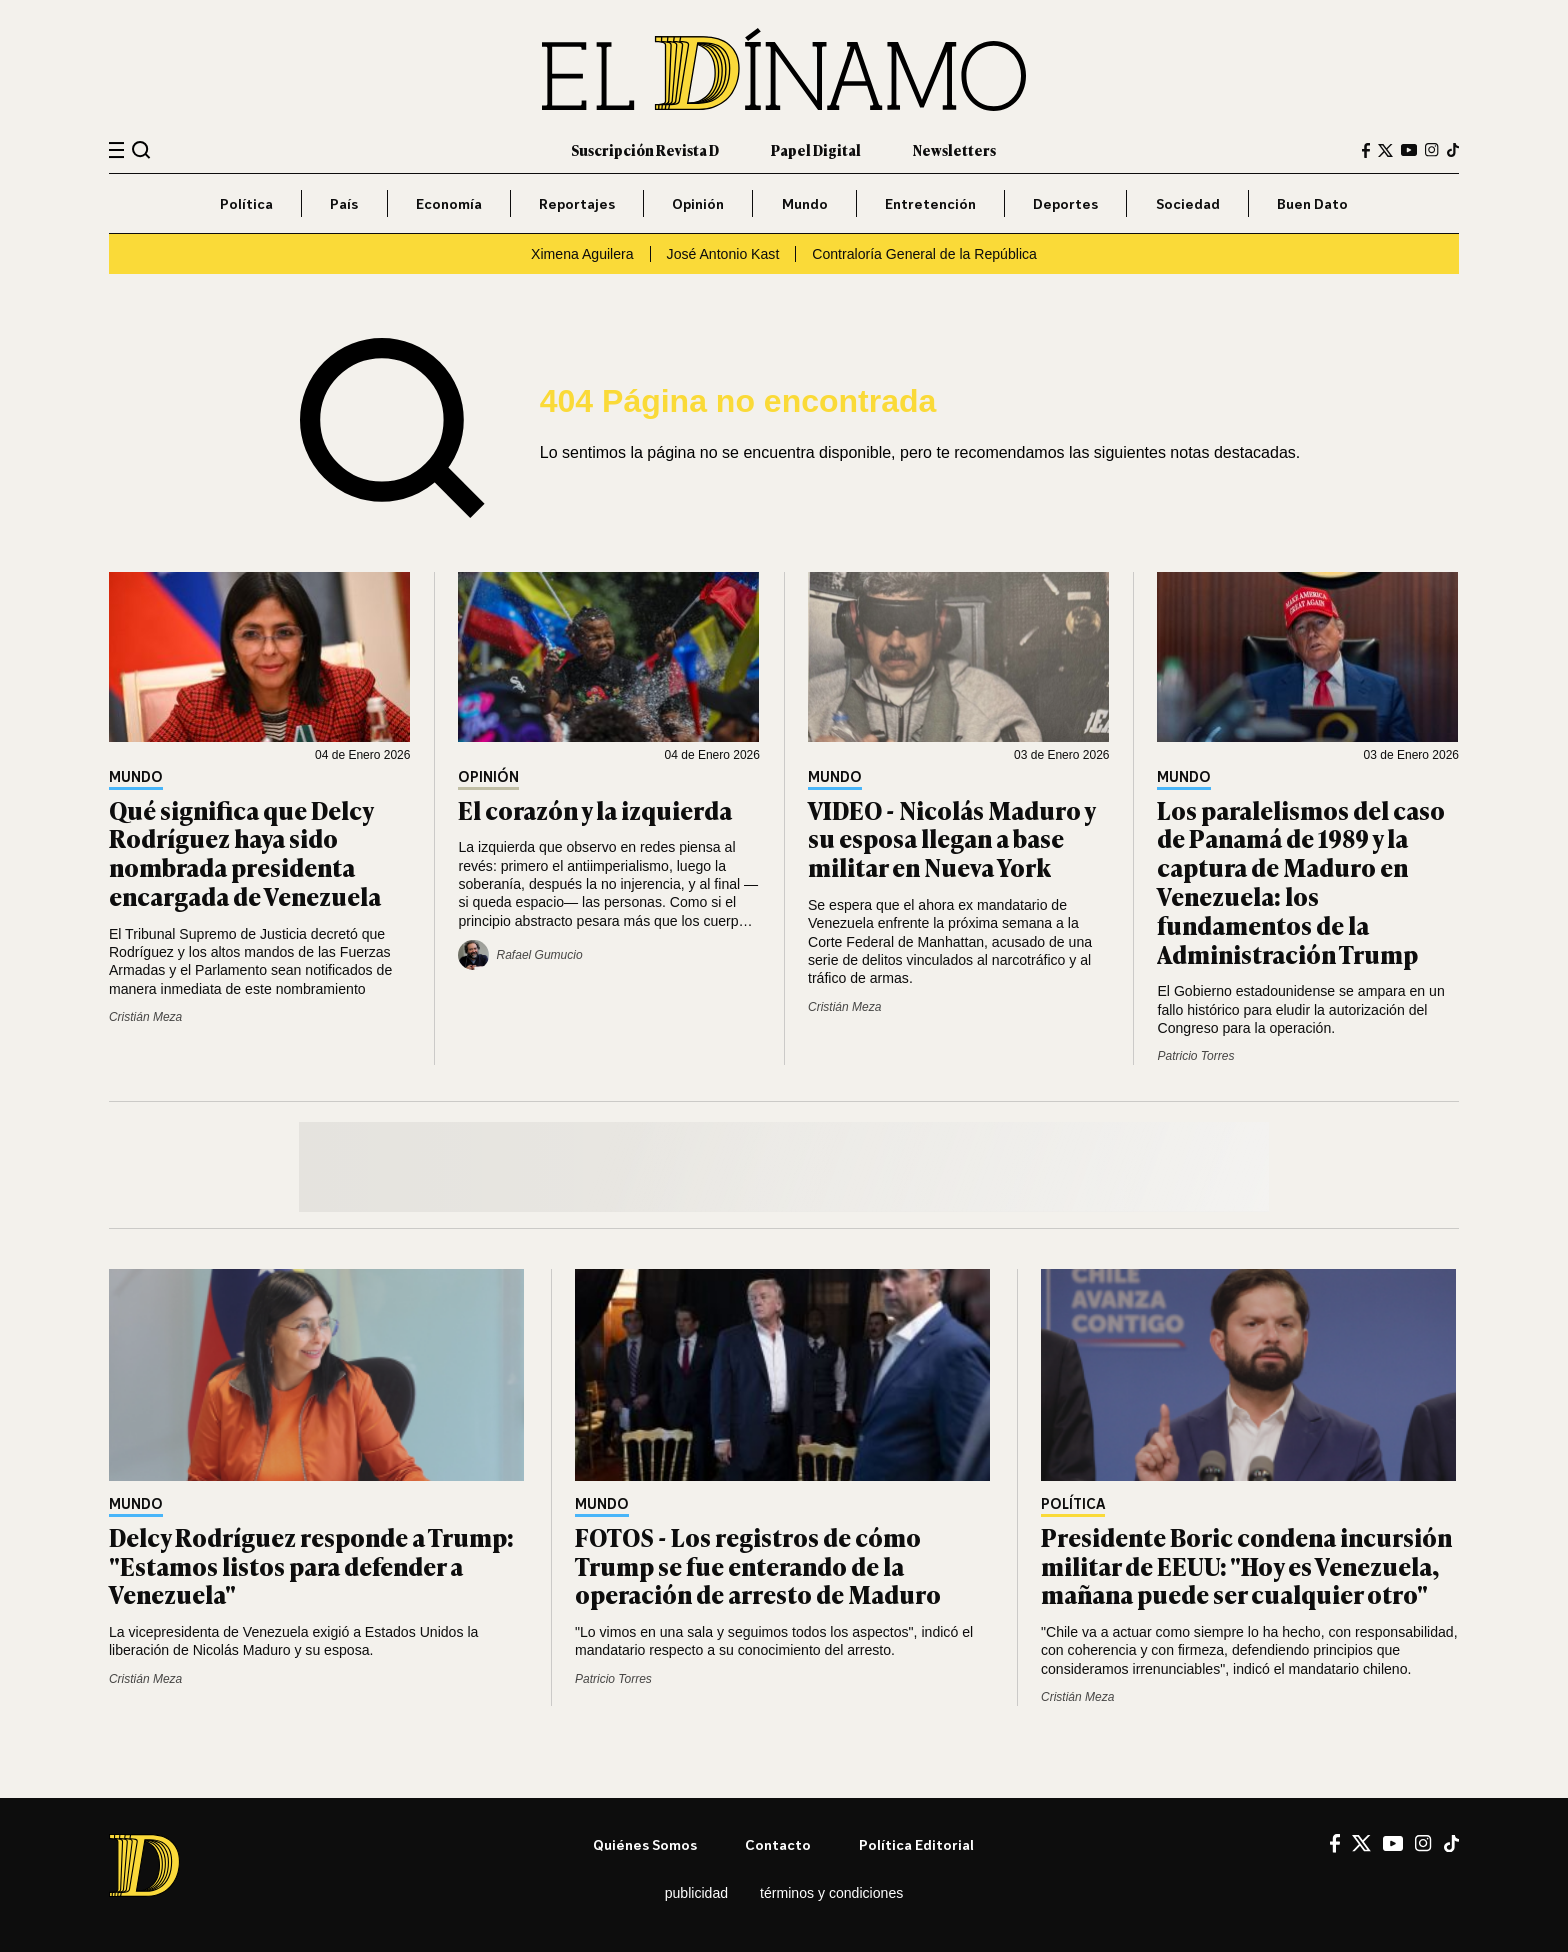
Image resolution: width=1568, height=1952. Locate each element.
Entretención (930, 203)
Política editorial (916, 1844)
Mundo (805, 203)
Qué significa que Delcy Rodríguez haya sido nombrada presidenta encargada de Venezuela (245, 852)
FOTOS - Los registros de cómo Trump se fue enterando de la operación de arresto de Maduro (758, 1565)
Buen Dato (1312, 203)
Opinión (698, 203)
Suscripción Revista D (645, 149)
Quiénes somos (645, 1844)
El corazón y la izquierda (595, 809)
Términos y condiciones (831, 1893)
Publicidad (696, 1893)
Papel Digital (816, 149)
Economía (449, 203)
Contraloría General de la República (924, 254)
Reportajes (577, 203)
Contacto (778, 1844)
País (344, 203)
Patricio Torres (1195, 1056)
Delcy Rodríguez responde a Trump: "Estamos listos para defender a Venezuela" (311, 1565)
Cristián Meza (145, 1017)
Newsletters (954, 149)
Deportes (1065, 203)
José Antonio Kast (723, 254)
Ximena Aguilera (582, 254)
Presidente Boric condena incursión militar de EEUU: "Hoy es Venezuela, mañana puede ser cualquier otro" (1246, 1565)
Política (246, 203)
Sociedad (1188, 203)
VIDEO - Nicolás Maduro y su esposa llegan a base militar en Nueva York (951, 838)
